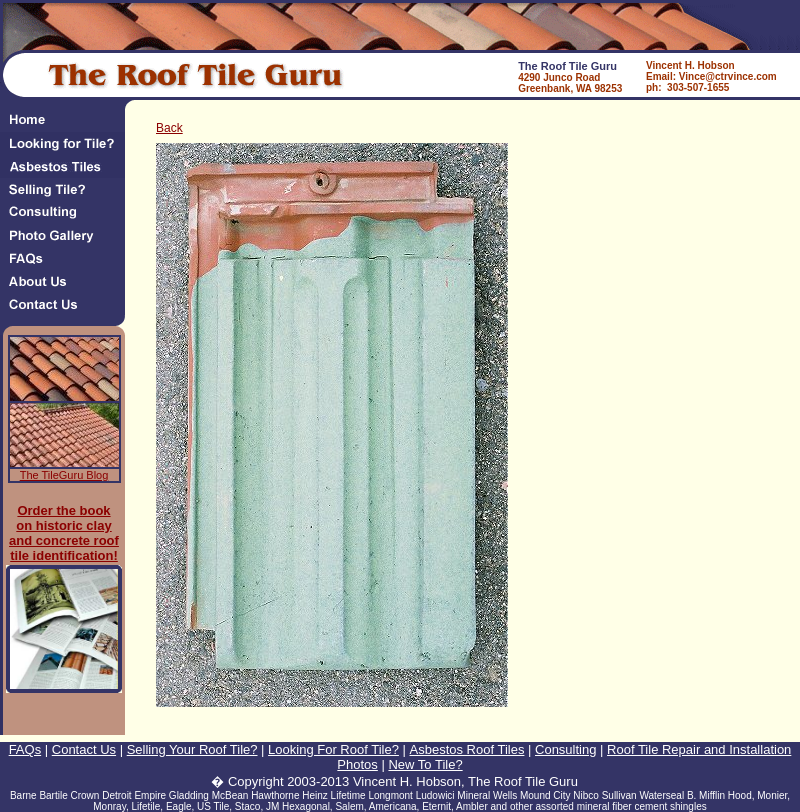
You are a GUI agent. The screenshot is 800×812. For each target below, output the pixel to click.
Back (169, 128)
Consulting (565, 749)
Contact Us (84, 749)
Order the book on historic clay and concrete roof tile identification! (64, 533)
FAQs (25, 749)
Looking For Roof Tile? (333, 749)
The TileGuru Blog (64, 475)
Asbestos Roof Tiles (467, 749)
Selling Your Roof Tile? (192, 749)
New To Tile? (425, 764)
